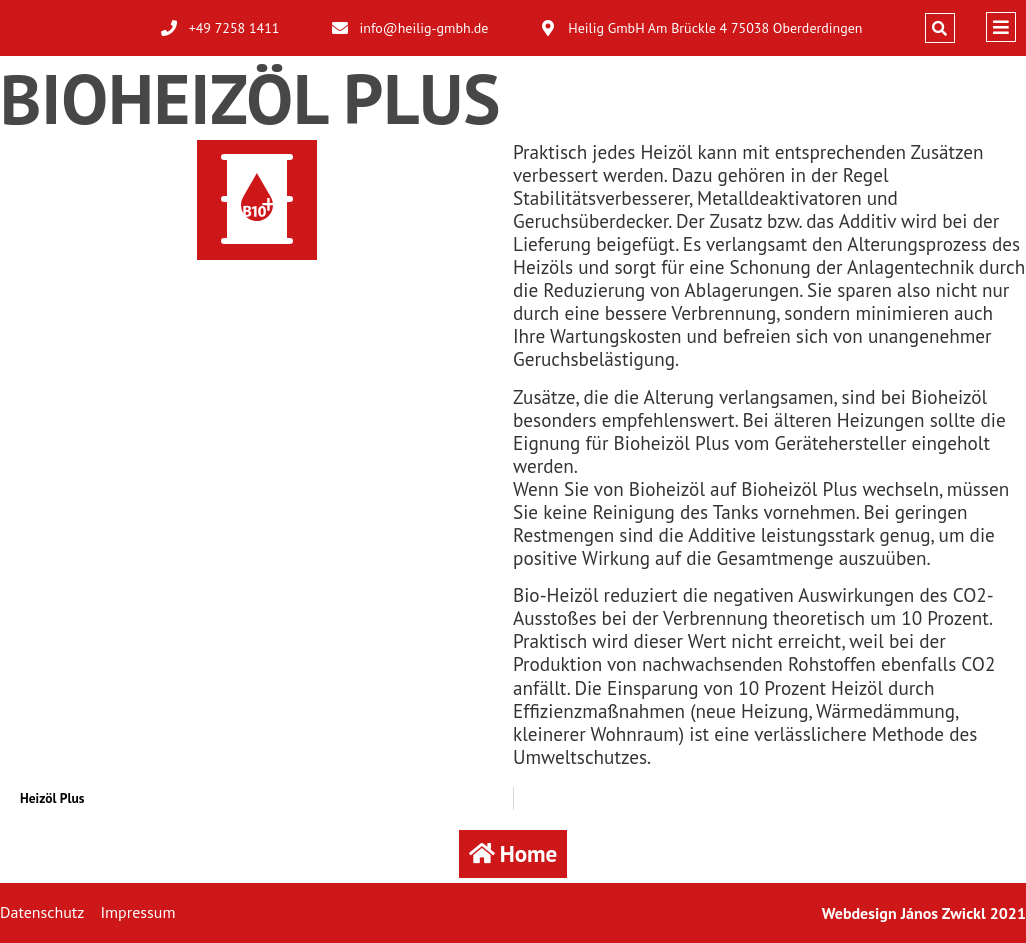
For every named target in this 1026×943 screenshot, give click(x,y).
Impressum (137, 912)
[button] (940, 28)
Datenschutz (42, 912)
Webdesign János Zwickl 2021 (924, 913)
